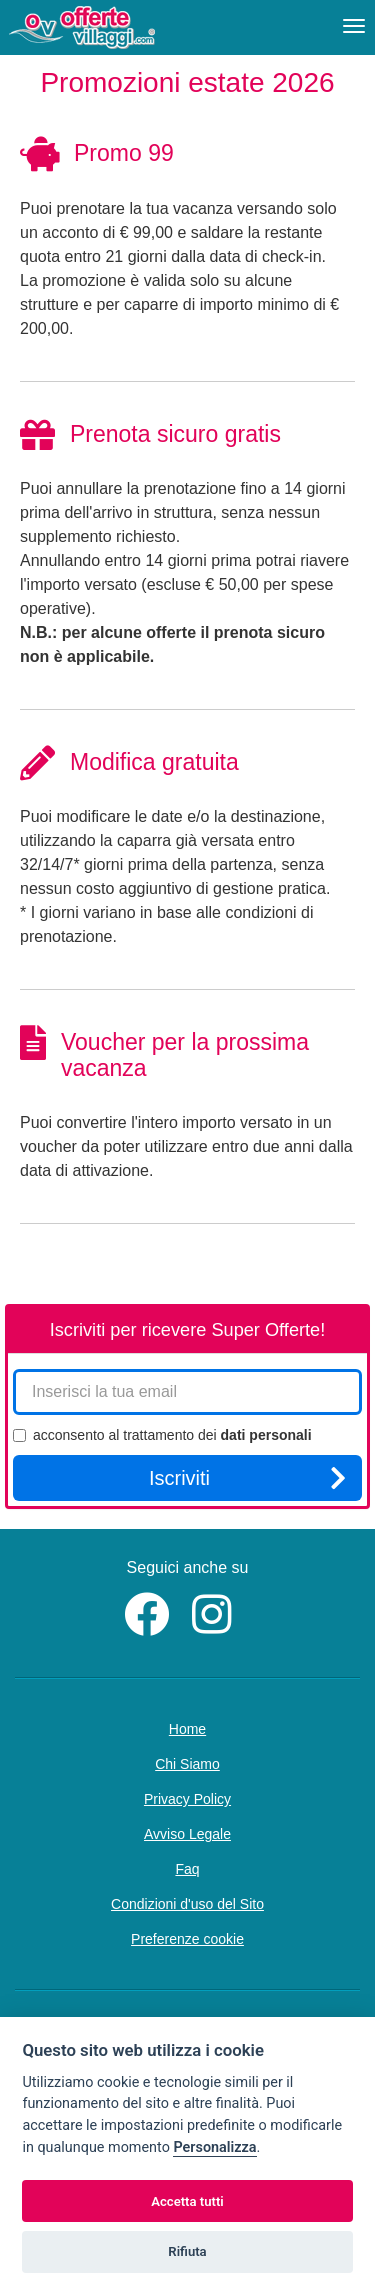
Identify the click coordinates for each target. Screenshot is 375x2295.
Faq (187, 1869)
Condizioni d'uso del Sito (187, 1904)
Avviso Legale (187, 1834)
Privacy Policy (187, 1799)
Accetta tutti (187, 2201)
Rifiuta (187, 2251)
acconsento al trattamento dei (162, 1435)
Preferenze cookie (187, 1939)
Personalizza (214, 2147)
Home (187, 1729)
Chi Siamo (187, 1764)
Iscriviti (247, 1478)
